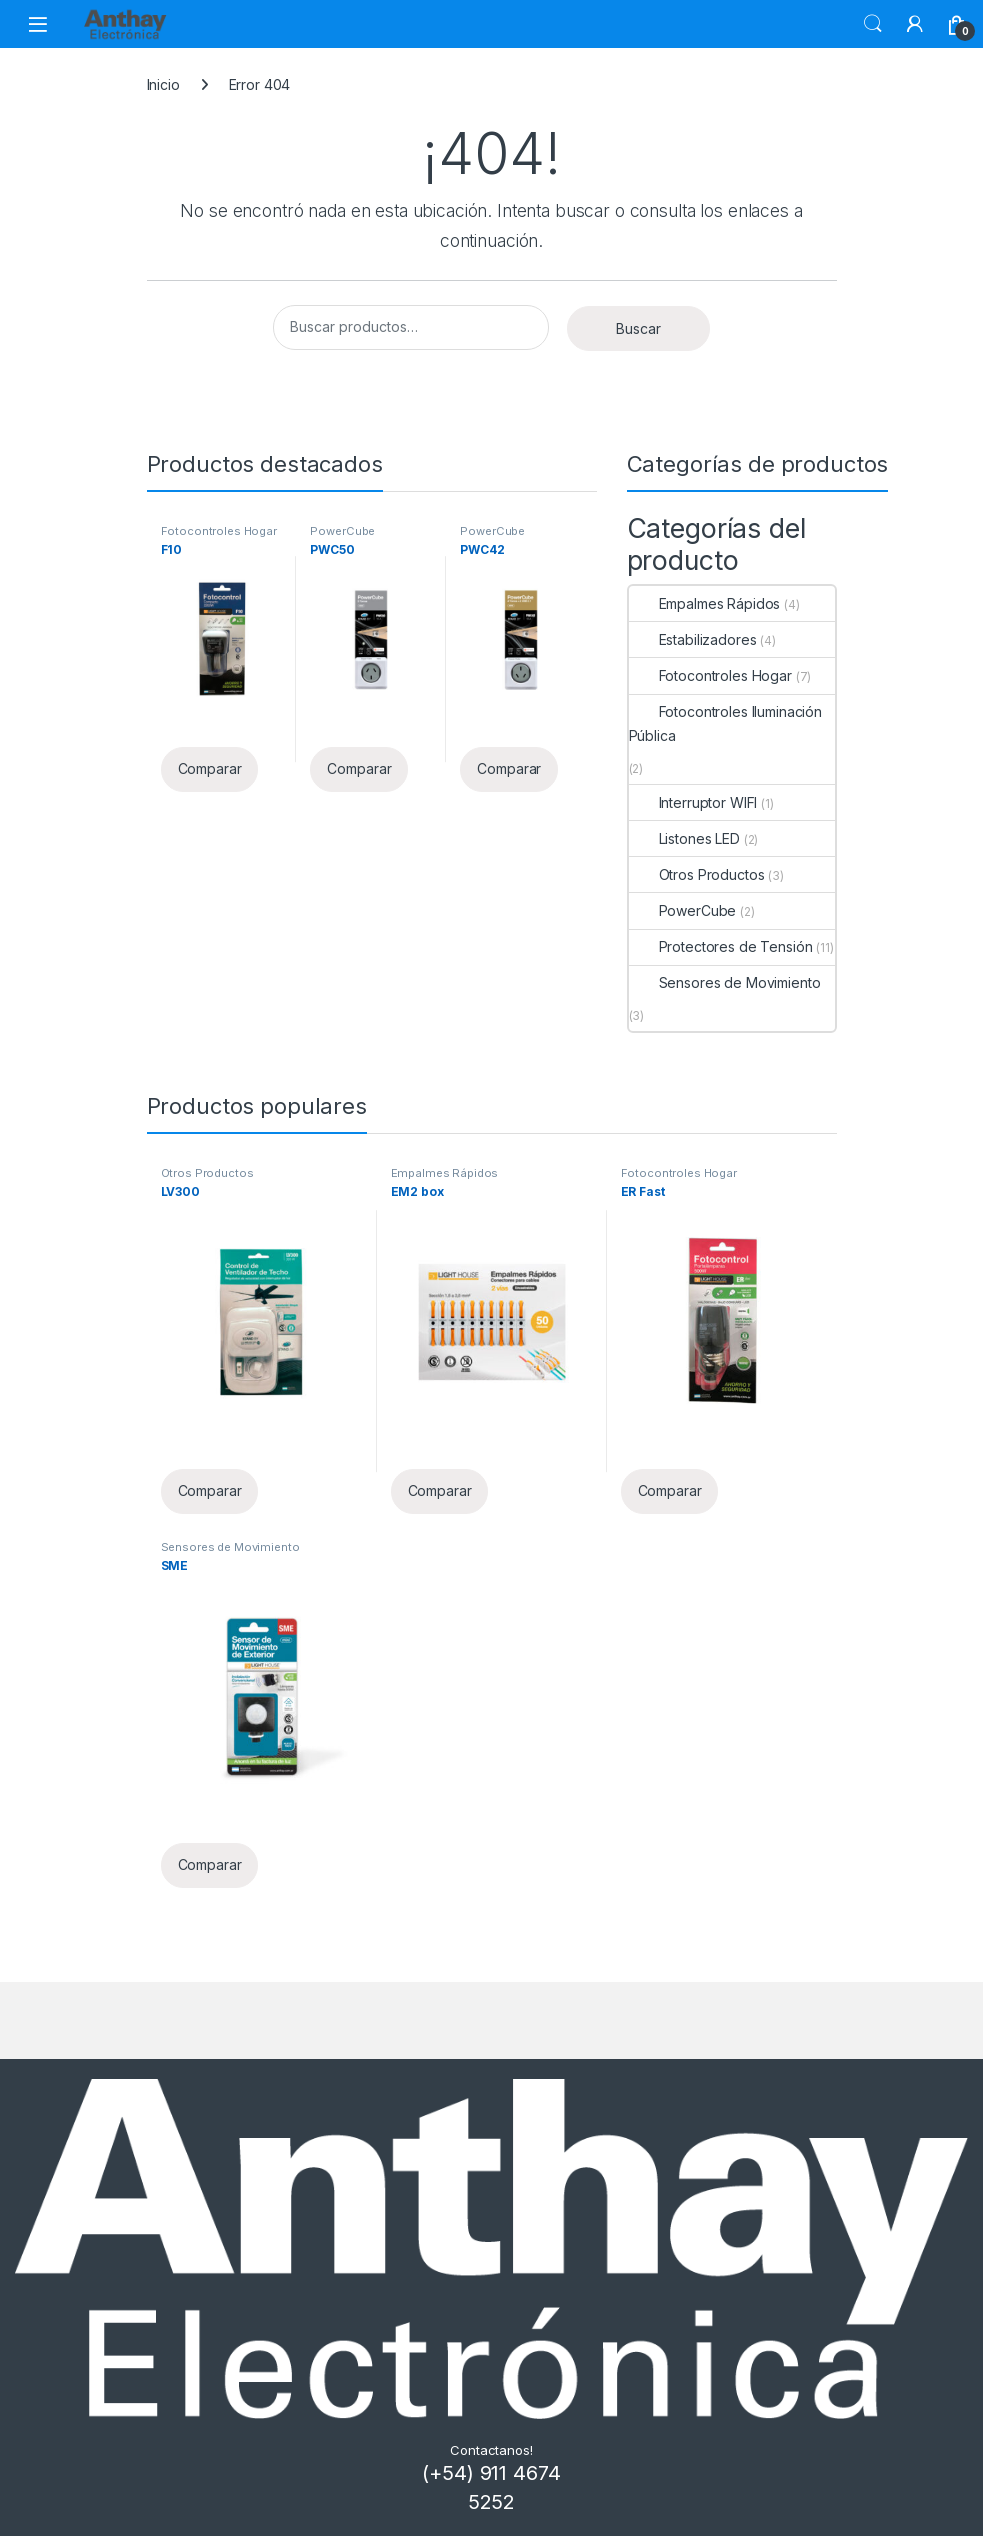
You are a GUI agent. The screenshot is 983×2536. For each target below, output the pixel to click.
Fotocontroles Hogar (219, 531)
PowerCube (342, 531)
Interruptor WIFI (693, 802)
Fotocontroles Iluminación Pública (726, 723)
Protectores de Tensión (721, 946)
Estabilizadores (693, 639)
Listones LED (684, 838)
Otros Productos (697, 874)
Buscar (873, 24)
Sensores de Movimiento (725, 982)
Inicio (163, 84)
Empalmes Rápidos (705, 603)
